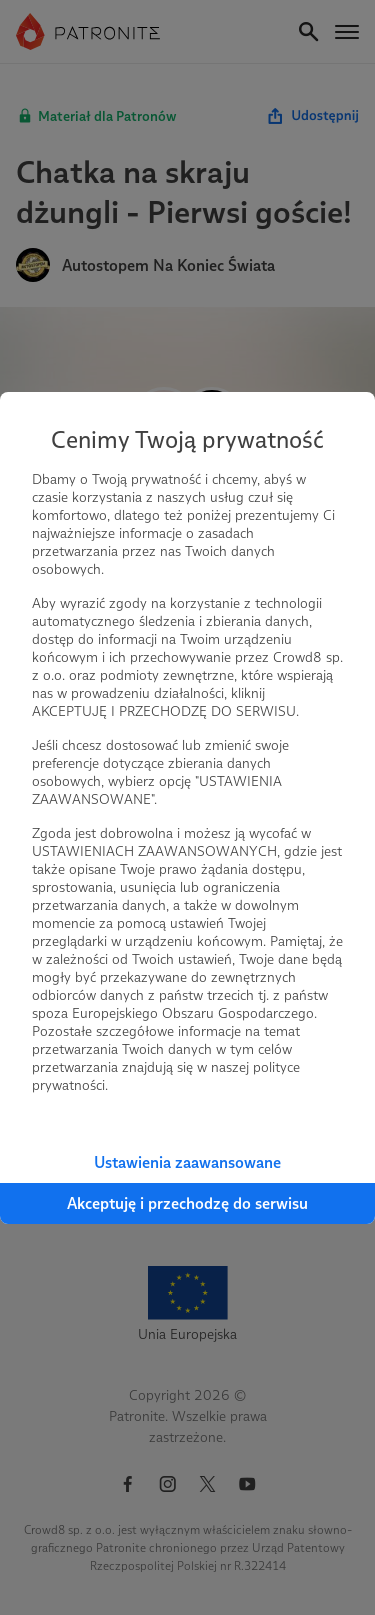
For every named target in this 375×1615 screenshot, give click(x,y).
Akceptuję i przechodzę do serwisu (187, 1203)
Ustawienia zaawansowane (187, 1162)
